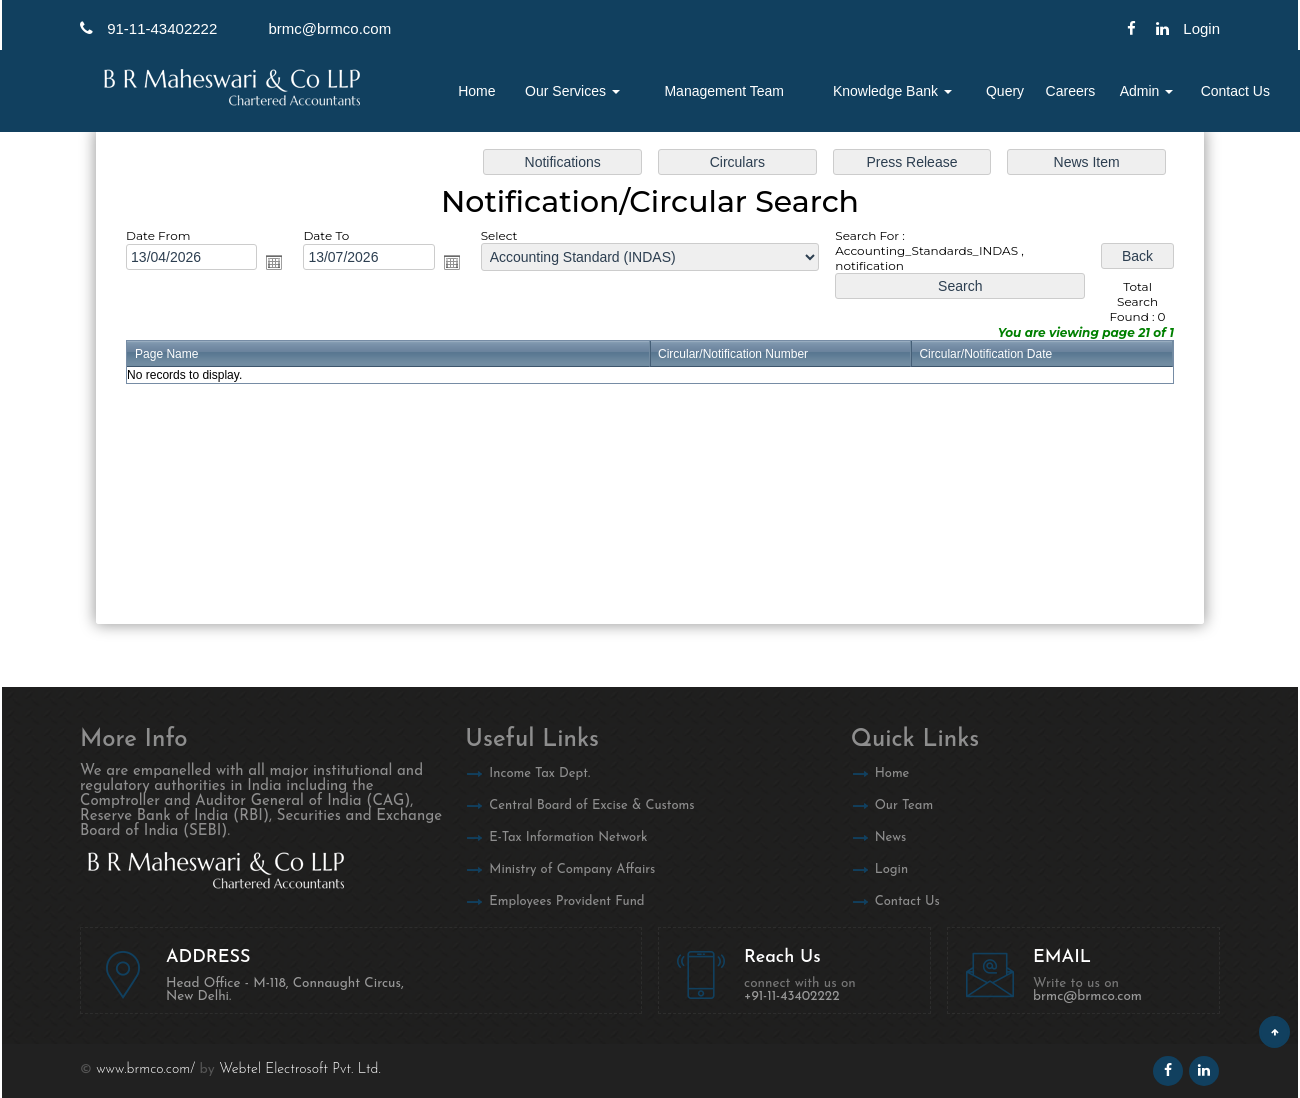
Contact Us (1235, 91)
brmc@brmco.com (329, 28)
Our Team (904, 805)
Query (1005, 91)
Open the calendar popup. (274, 262)
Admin (1147, 91)
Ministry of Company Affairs (572, 869)
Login (891, 869)
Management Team (724, 91)
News (891, 837)
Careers (1071, 91)
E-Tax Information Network (568, 837)
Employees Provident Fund (566, 901)
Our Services (572, 91)
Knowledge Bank (892, 91)
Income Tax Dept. (539, 773)
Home (476, 91)
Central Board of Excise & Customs (591, 805)
